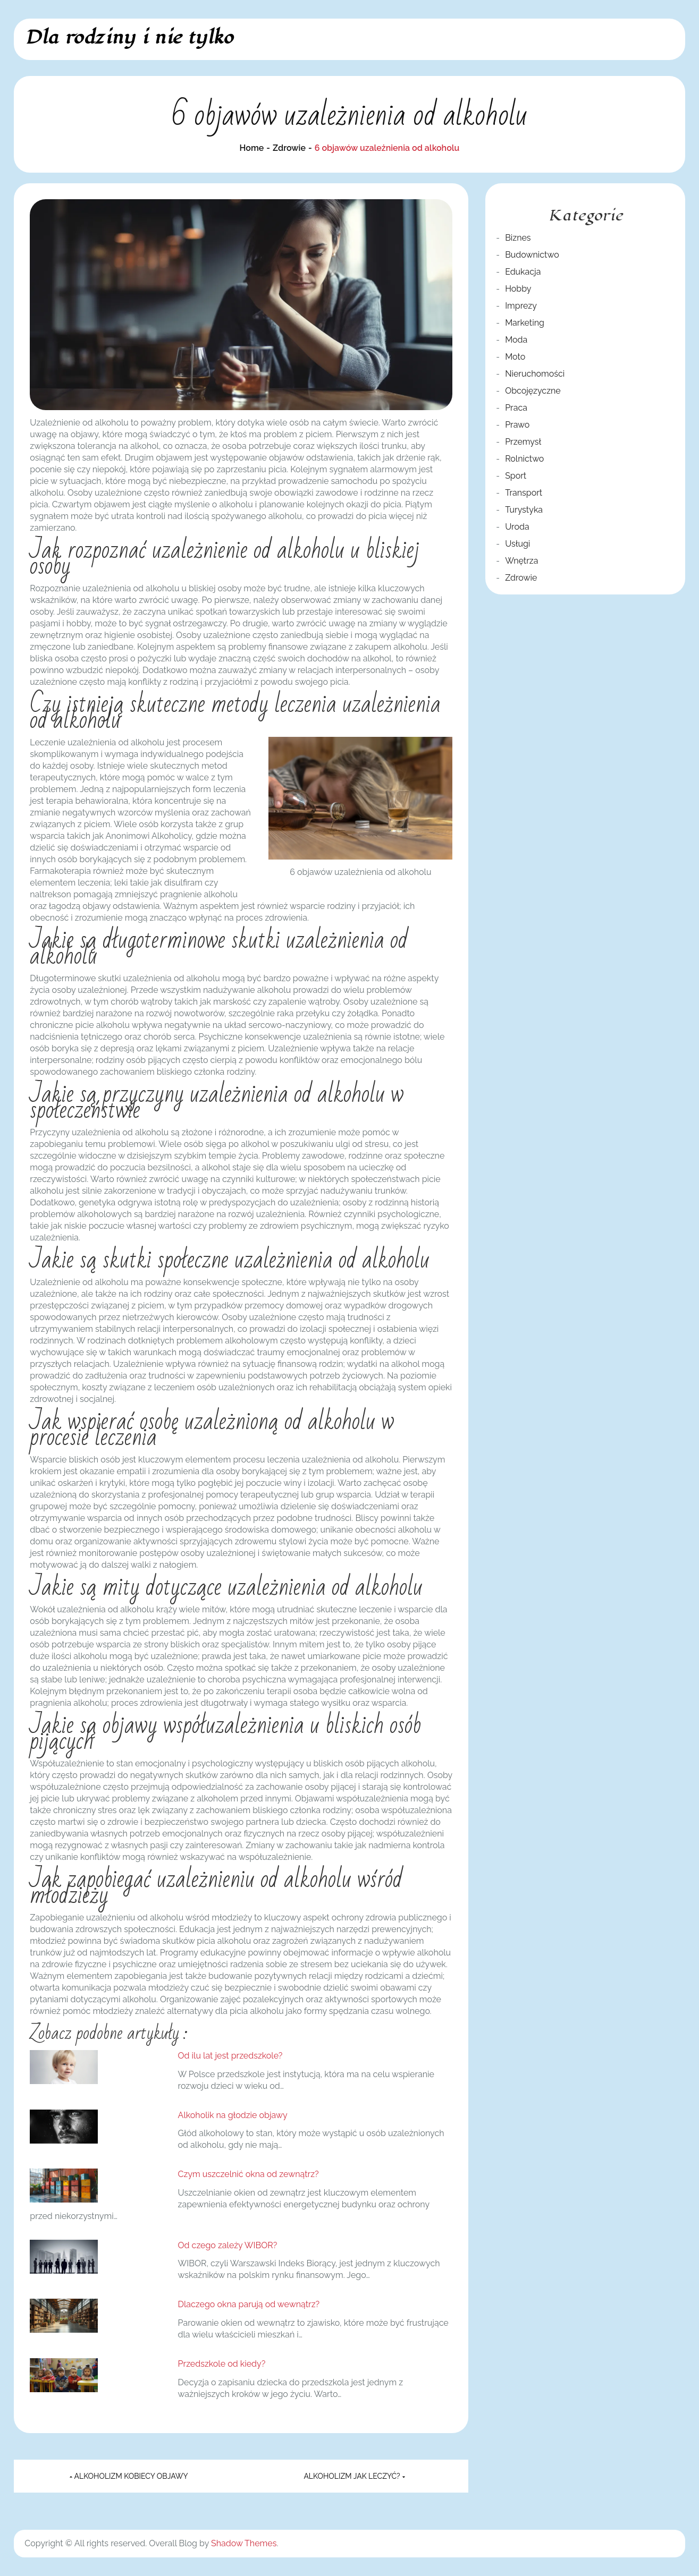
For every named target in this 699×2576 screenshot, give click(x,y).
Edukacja (523, 272)
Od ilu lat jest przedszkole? (230, 2056)
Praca (516, 408)
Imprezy (521, 306)
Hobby (518, 289)
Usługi (517, 544)
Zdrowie (521, 578)
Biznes (517, 238)
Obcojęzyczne (533, 391)
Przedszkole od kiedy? (222, 2364)
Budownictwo (532, 255)
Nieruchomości (535, 374)
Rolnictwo (524, 459)
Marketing (524, 323)
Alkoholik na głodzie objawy (233, 2115)
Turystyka (524, 510)
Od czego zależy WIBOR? (227, 2245)
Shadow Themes (243, 2543)
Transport (523, 493)
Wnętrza (521, 561)
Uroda (517, 527)
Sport (515, 476)
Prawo (517, 425)
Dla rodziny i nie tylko (128, 37)
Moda (516, 340)
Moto (515, 357)
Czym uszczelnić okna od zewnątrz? (248, 2174)
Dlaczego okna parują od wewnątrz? (249, 2304)
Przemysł (523, 442)
